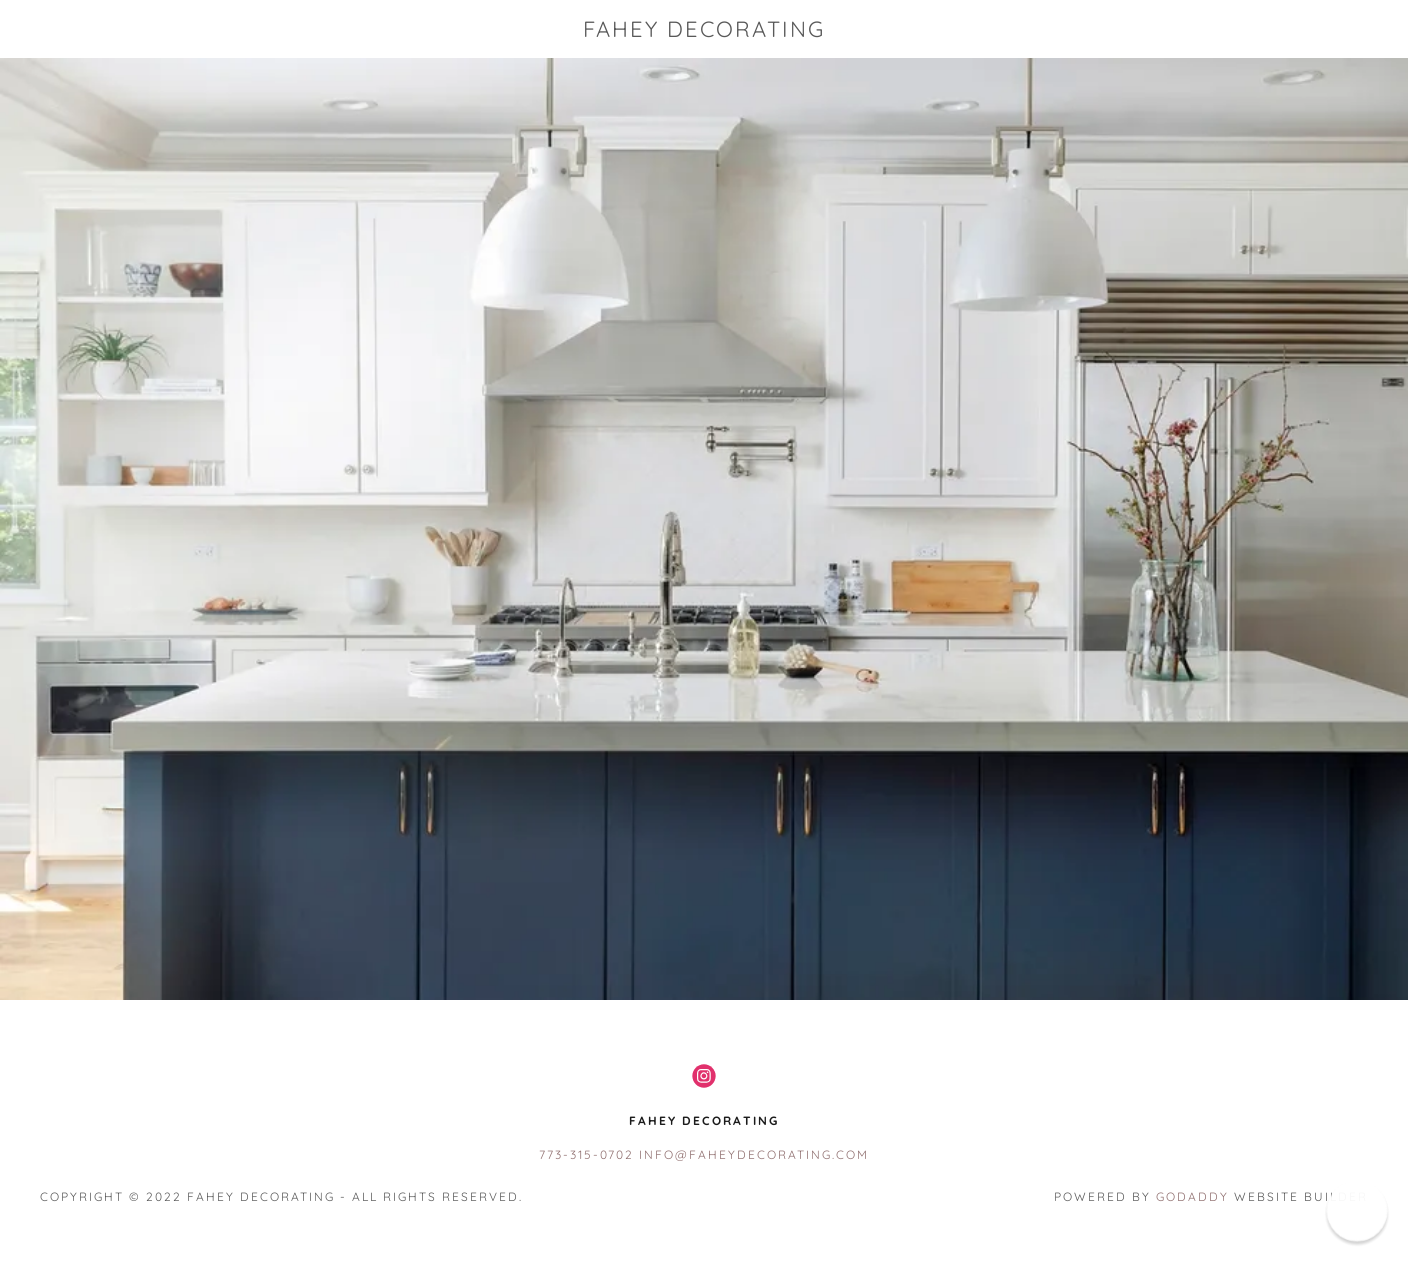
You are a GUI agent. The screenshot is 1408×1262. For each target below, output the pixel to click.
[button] (1356, 1210)
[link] (704, 31)
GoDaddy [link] (1192, 1196)
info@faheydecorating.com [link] (754, 1154)
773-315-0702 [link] (586, 1154)
